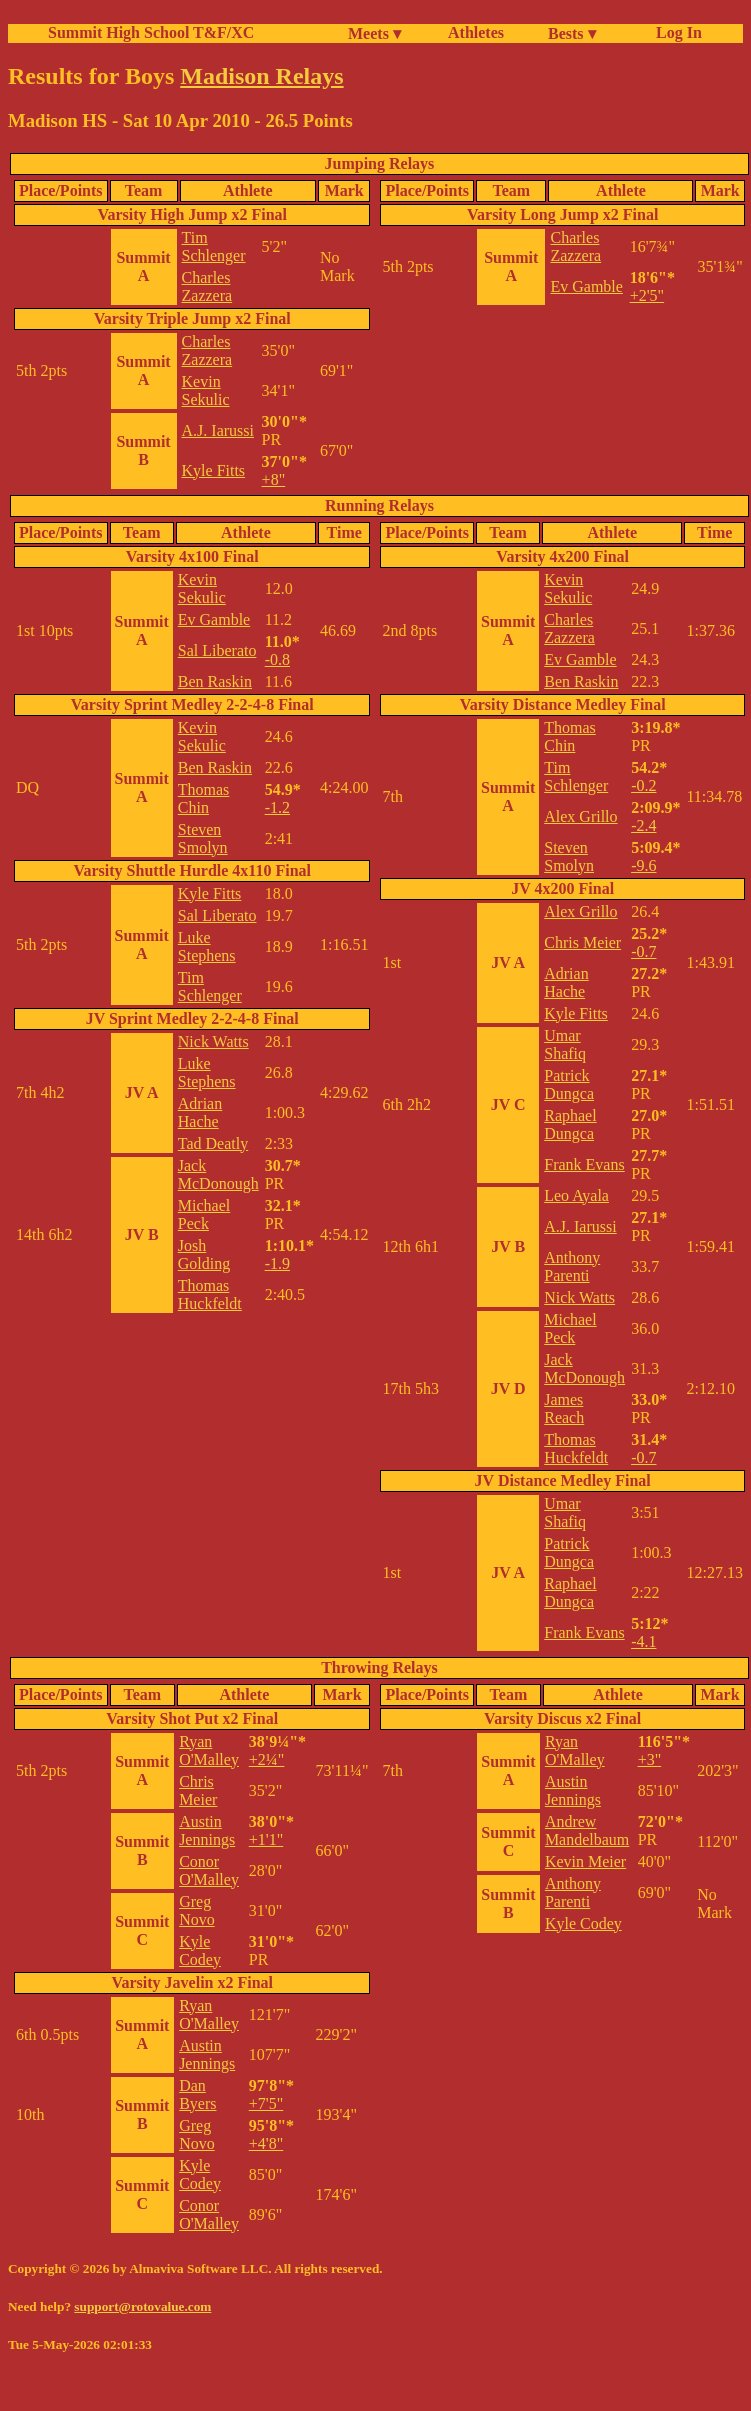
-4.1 (643, 1641)
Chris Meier (582, 942)
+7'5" (266, 2103)
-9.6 (643, 865)
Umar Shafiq (565, 1044)
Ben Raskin (215, 681)
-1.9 (277, 1263)
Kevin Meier (585, 1861)
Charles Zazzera (207, 286)
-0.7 (643, 951)
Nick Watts (213, 1041)
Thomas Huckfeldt (210, 1294)
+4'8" (266, 2143)
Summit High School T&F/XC (151, 32)
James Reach (564, 1408)
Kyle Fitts (214, 470)
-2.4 (643, 825)
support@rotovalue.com (142, 2306)
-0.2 (643, 785)
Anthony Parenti (572, 1266)
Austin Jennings (207, 1830)
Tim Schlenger (214, 246)
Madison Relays (261, 76)
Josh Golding (204, 1254)
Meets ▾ (374, 33)
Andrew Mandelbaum (587, 1830)
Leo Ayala (576, 1195)
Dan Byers (197, 2094)
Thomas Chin (204, 798)
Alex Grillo (580, 816)
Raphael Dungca (570, 1124)
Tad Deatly (213, 1143)
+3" (650, 1759)
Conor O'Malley (209, 1870)
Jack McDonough (218, 1174)
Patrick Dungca (569, 1084)
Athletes (476, 32)
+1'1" (266, 1839)
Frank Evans (584, 1164)
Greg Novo (197, 1910)
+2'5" (647, 295)
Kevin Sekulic (206, 390)
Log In (675, 32)
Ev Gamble (586, 286)
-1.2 (277, 807)
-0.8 (277, 659)
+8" (274, 479)
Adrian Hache (200, 1112)
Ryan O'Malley (209, 1750)
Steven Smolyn (203, 838)
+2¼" (267, 1759)
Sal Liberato (217, 650)
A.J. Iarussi (218, 430)
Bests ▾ (572, 33)
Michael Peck (204, 1214)
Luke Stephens (207, 946)
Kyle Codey (200, 1950)
